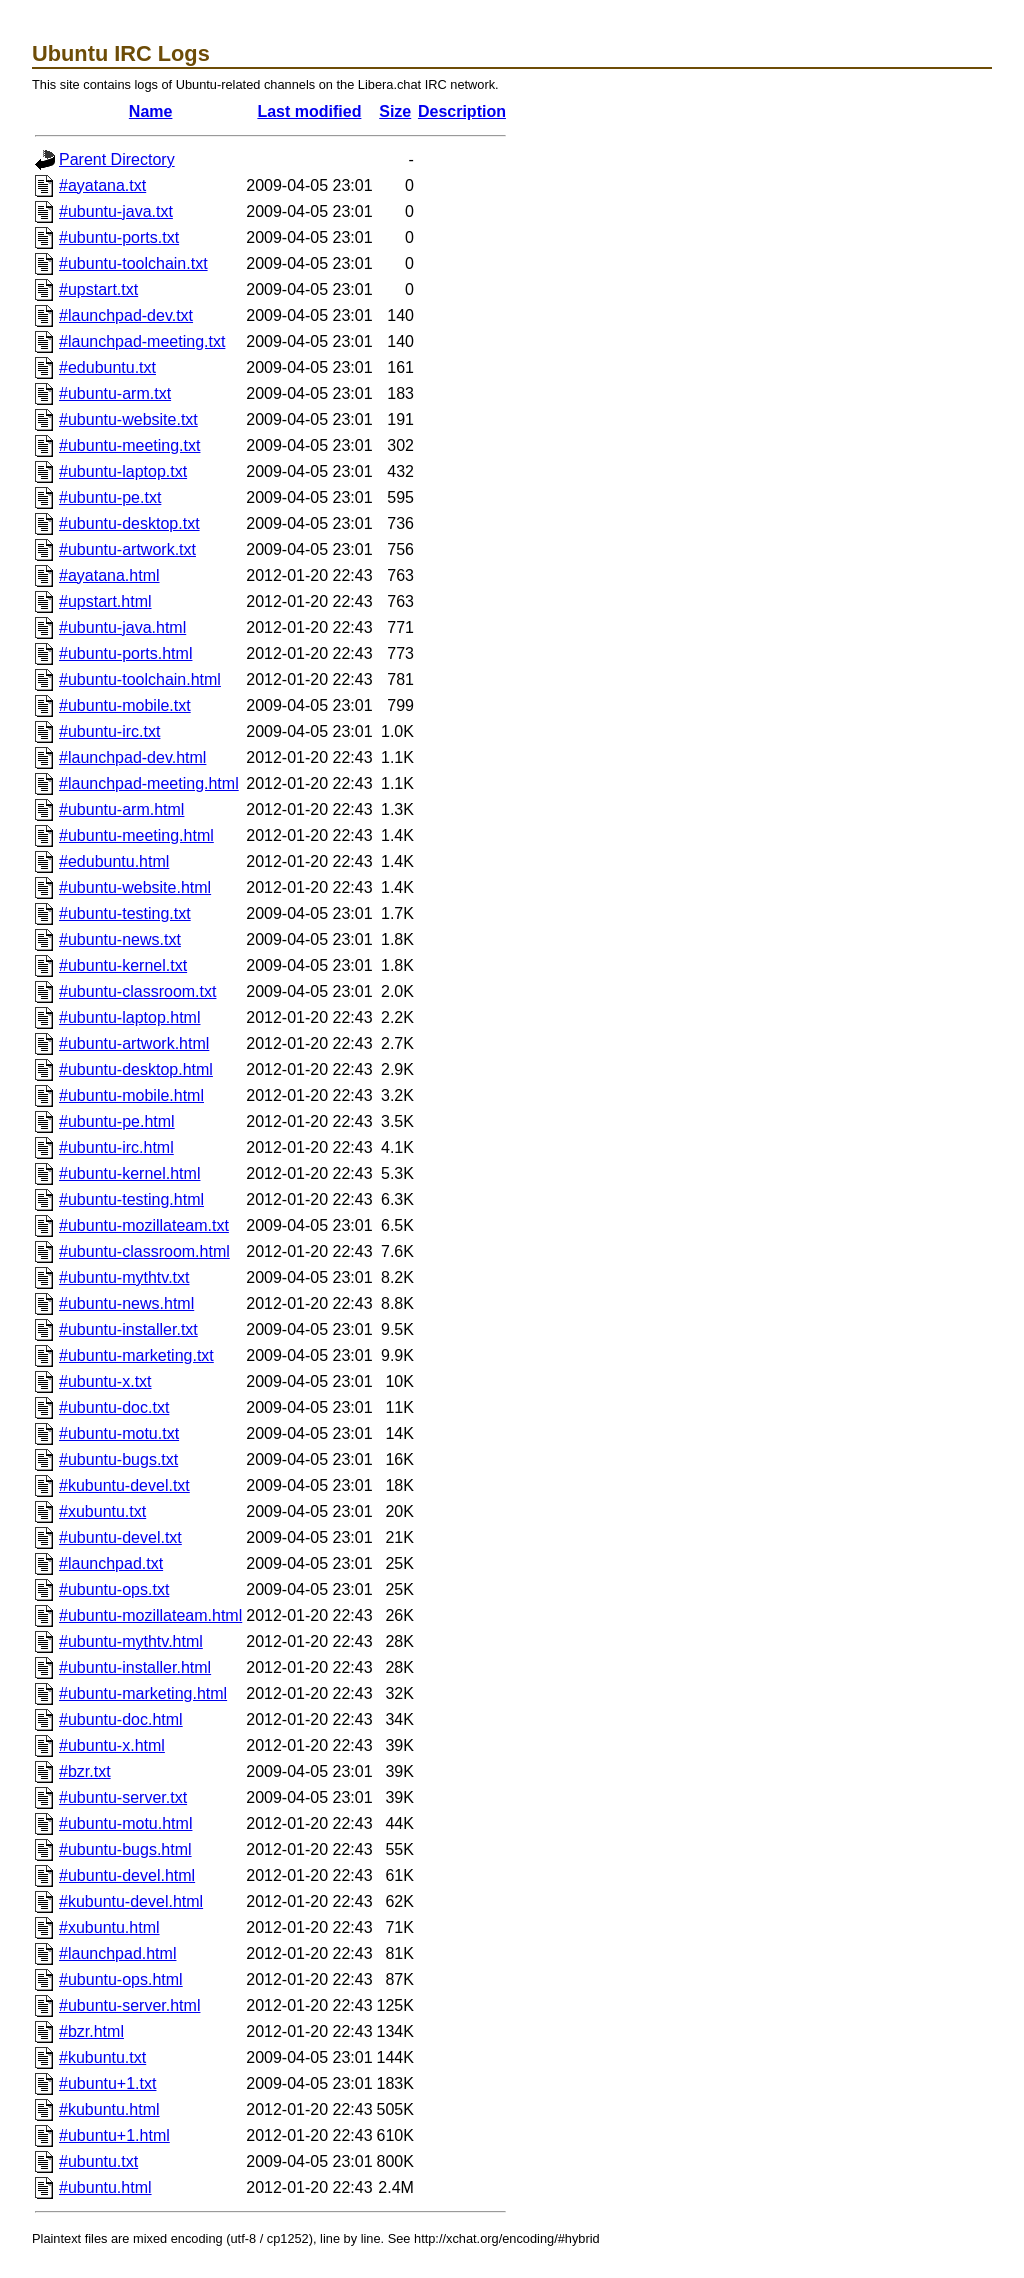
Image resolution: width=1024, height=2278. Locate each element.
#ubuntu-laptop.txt (123, 471)
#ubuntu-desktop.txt (129, 523)
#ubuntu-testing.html (131, 1199)
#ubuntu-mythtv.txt (124, 1277)
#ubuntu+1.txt (107, 2083)
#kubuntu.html (109, 2109)
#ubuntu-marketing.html (143, 1693)
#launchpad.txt (111, 1563)
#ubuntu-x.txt (105, 1381)
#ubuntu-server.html (129, 2005)
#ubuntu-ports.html (125, 653)
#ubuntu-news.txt (120, 939)
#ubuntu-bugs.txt (118, 1459)
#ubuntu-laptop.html (129, 1017)
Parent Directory (117, 159)
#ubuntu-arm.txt (115, 393)
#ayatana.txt (102, 185)
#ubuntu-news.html (126, 1303)
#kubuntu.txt (102, 2057)
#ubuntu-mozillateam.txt (144, 1225)
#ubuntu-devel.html (127, 1875)
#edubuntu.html (114, 861)
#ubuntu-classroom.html (144, 1251)
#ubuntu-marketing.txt (136, 1355)
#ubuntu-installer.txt (128, 1329)
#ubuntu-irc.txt (109, 731)
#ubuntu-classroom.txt (137, 991)
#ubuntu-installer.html (135, 1667)
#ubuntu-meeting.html (136, 835)
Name (151, 111)
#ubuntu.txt (98, 2161)
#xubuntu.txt (102, 1511)
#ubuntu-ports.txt (119, 237)
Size (395, 111)
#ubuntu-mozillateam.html (150, 1615)
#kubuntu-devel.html (131, 1901)
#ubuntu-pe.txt (110, 497)
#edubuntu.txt (107, 367)
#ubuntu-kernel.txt (123, 965)
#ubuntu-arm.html (121, 809)
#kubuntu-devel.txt (124, 1485)
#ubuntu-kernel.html (129, 1173)
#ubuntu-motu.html (125, 1823)
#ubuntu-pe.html (117, 1121)
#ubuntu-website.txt (128, 419)
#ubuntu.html (105, 2187)
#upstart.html (105, 601)
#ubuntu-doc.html (121, 1719)
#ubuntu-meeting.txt (129, 445)
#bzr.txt (85, 1771)
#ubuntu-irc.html (116, 1147)
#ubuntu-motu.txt (119, 1433)
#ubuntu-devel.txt (120, 1537)
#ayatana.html (109, 575)
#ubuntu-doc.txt (114, 1407)
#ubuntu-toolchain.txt (133, 263)
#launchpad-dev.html (132, 757)
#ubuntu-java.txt (116, 211)
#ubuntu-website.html (135, 887)
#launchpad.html (117, 1953)
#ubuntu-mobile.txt (125, 705)
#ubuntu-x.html (112, 1745)
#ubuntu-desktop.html (136, 1069)
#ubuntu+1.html (114, 2135)
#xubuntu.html (109, 1927)
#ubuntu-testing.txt (125, 913)
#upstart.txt (98, 289)
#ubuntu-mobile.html (131, 1095)
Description (462, 111)
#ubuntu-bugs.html (125, 1849)
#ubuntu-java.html (122, 627)
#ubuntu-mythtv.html (131, 1641)
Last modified (309, 111)
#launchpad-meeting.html (149, 783)
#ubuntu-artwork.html (134, 1043)
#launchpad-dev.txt (126, 315)
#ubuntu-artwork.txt (127, 549)
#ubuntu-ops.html (121, 1979)
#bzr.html (91, 2031)
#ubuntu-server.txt (123, 1797)
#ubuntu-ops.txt (114, 1589)
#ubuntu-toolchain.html (140, 679)
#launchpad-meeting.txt (142, 341)
